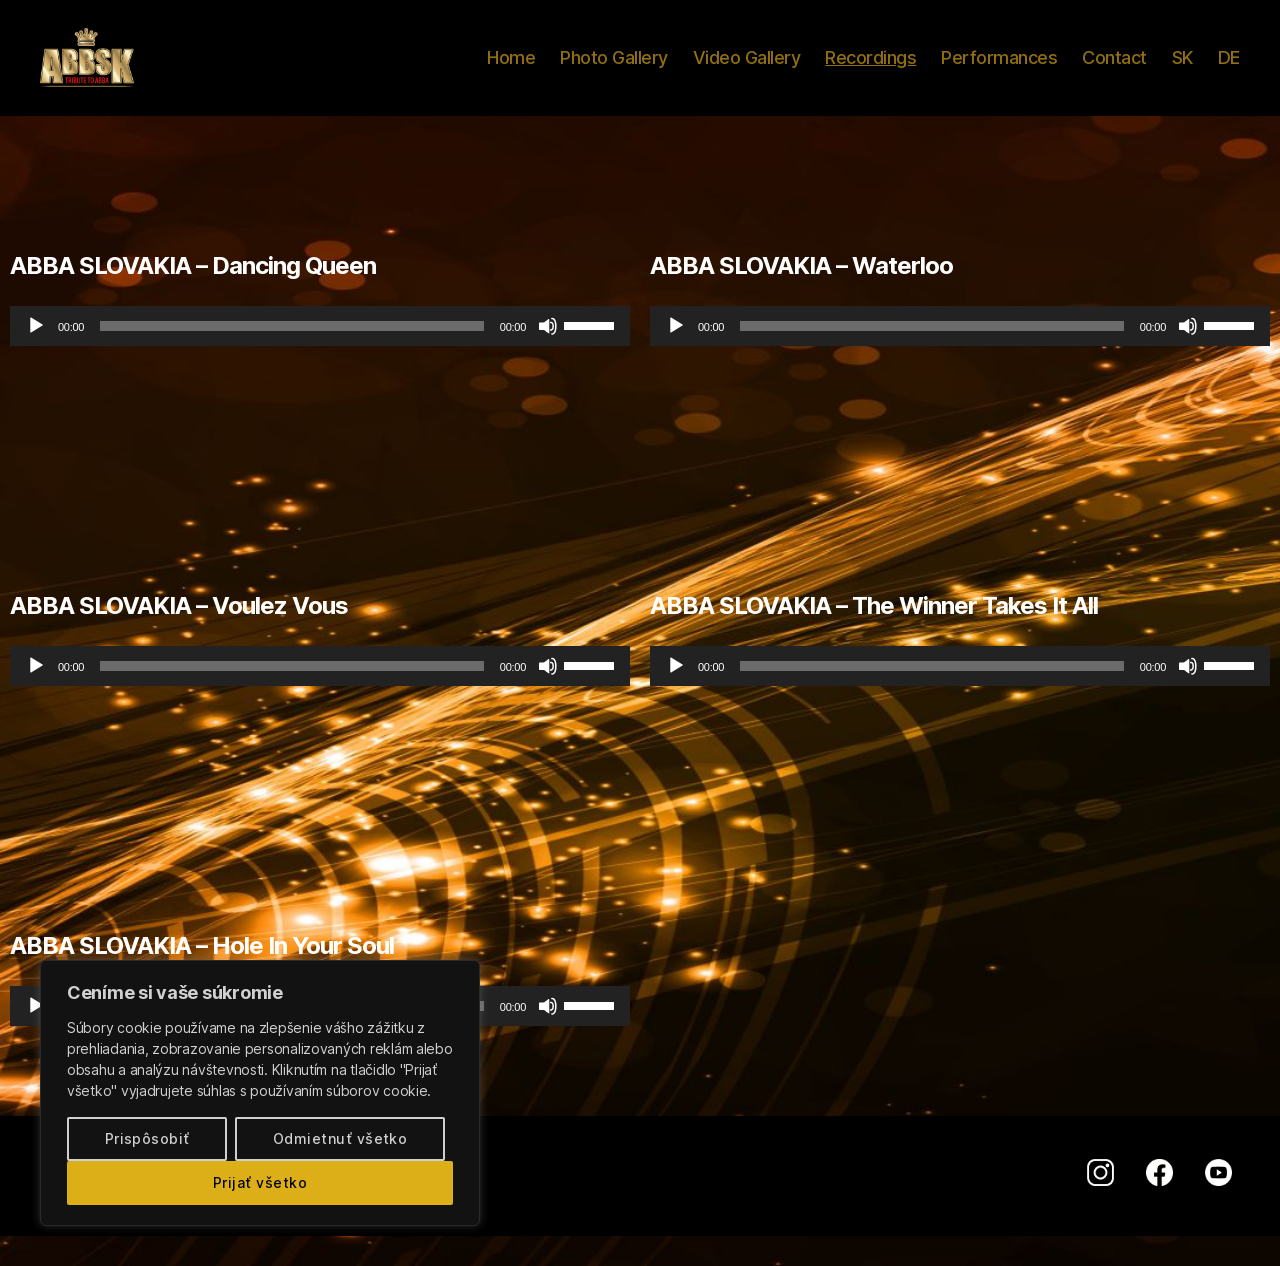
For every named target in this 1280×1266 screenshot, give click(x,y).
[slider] (292, 356)
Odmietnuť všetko (340, 1138)
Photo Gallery (614, 72)
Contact (1114, 72)
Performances (999, 72)
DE (1229, 72)
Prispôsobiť (147, 1138)
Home (511, 72)
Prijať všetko (260, 1182)
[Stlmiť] (548, 356)
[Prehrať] (36, 356)
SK (1182, 72)
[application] (320, 356)
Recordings (870, 72)
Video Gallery (747, 72)
